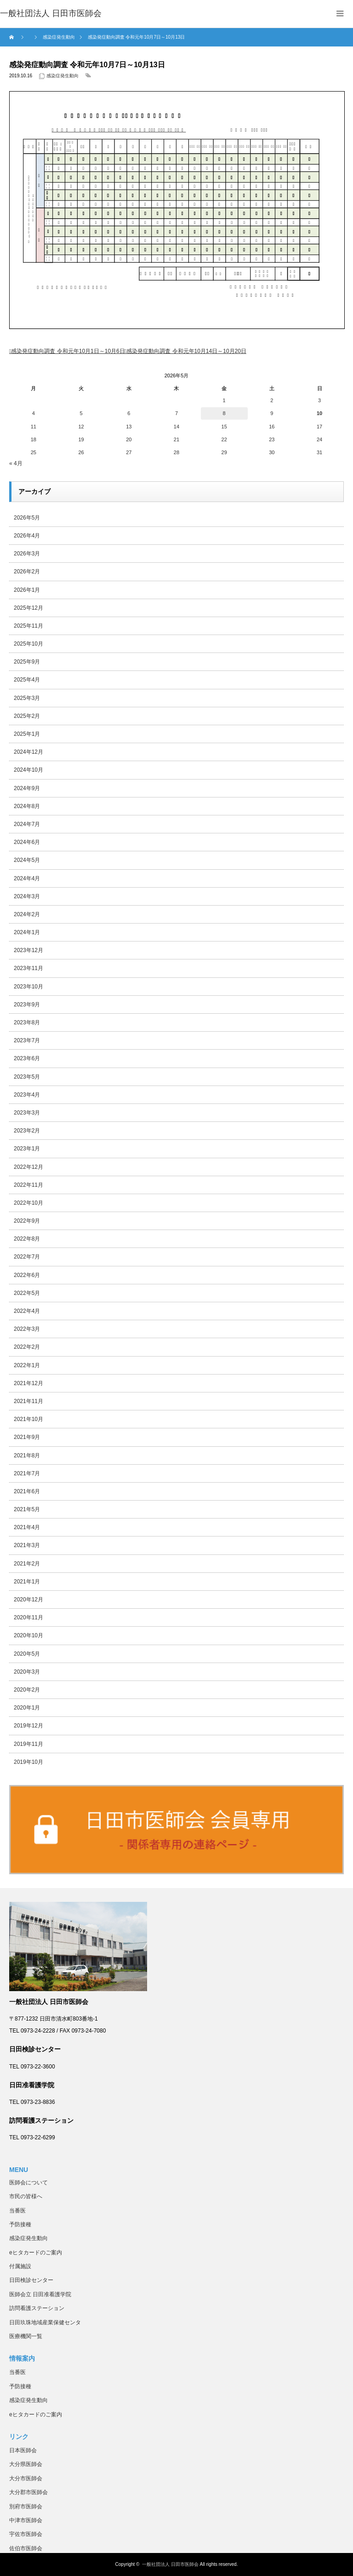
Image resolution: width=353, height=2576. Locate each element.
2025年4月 (27, 679)
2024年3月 (27, 896)
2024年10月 (28, 770)
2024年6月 (27, 842)
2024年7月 (27, 824)
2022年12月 (28, 1167)
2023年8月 (27, 1022)
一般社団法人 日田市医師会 (170, 2564)
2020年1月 (27, 1707)
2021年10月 (28, 1419)
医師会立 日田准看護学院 (40, 2294)
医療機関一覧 (25, 2336)
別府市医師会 (25, 2506)
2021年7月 (27, 1473)
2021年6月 (27, 1491)
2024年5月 (27, 860)
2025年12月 (28, 608)
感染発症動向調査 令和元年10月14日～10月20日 (186, 351)
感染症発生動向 (62, 75)
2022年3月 (27, 1329)
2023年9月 (27, 1004)
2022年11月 (28, 1185)
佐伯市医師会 (25, 2548)
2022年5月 (27, 1293)
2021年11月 (28, 1401)
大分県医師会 (25, 2464)
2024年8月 (27, 806)
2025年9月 (27, 661)
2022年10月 (28, 1203)
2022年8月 (27, 1239)
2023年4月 (27, 1095)
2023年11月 (28, 968)
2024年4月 (27, 878)
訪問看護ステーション (36, 2308)
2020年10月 (28, 1635)
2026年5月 (27, 517)
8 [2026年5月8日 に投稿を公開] (224, 413)
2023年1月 (27, 1148)
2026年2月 (27, 571)
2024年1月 (27, 932)
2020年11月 (28, 1617)
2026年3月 (27, 553)
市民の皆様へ (25, 2196)
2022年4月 (27, 1311)
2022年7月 (27, 1256)
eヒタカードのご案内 (35, 2252)
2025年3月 (27, 698)
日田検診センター (31, 2280)
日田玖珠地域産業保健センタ (45, 2322)
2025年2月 (27, 716)
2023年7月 (27, 1040)
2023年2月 (27, 1130)
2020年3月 (27, 1672)
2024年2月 (27, 914)
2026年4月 (27, 535)
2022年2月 (27, 1347)
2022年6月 (27, 1275)
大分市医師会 (25, 2478)
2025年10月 (28, 644)
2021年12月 (28, 1383)
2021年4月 (27, 1527)
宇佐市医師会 (25, 2534)
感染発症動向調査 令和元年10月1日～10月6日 (68, 351)
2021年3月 (27, 1545)
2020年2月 (27, 1690)
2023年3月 (27, 1112)
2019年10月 (28, 1762)
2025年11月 (28, 626)
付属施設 (20, 2266)
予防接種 (20, 2224)
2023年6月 (27, 1058)
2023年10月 (28, 986)
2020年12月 (28, 1599)
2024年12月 (28, 752)
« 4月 (16, 463)
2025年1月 (27, 734)
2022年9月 (27, 1221)
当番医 (17, 2210)
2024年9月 (27, 788)
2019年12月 (28, 1725)
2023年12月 (28, 950)
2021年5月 (27, 1509)
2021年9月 (27, 1437)
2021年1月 (27, 1581)
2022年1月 (27, 1365)
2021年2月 (27, 1563)
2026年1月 (27, 590)
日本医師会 (23, 2450)
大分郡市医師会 (28, 2492)
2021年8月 (27, 1455)
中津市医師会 (25, 2520)
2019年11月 (28, 1744)
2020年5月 (27, 1654)
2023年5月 (27, 1077)
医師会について (28, 2182)
